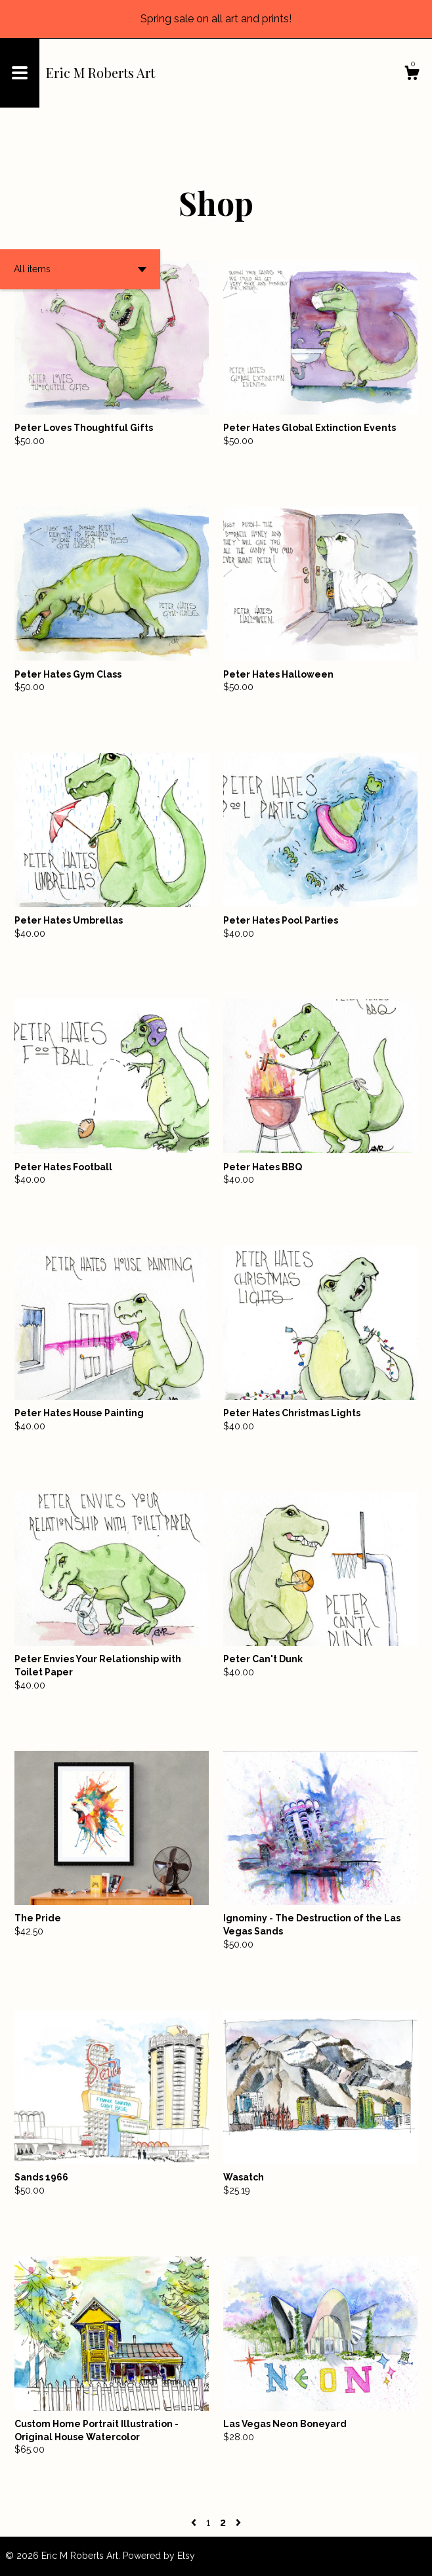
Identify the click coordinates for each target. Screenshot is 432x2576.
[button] (80, 269)
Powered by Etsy (159, 2555)
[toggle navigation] (19, 73)
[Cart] (411, 75)
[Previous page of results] (195, 2522)
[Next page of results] (238, 2522)
